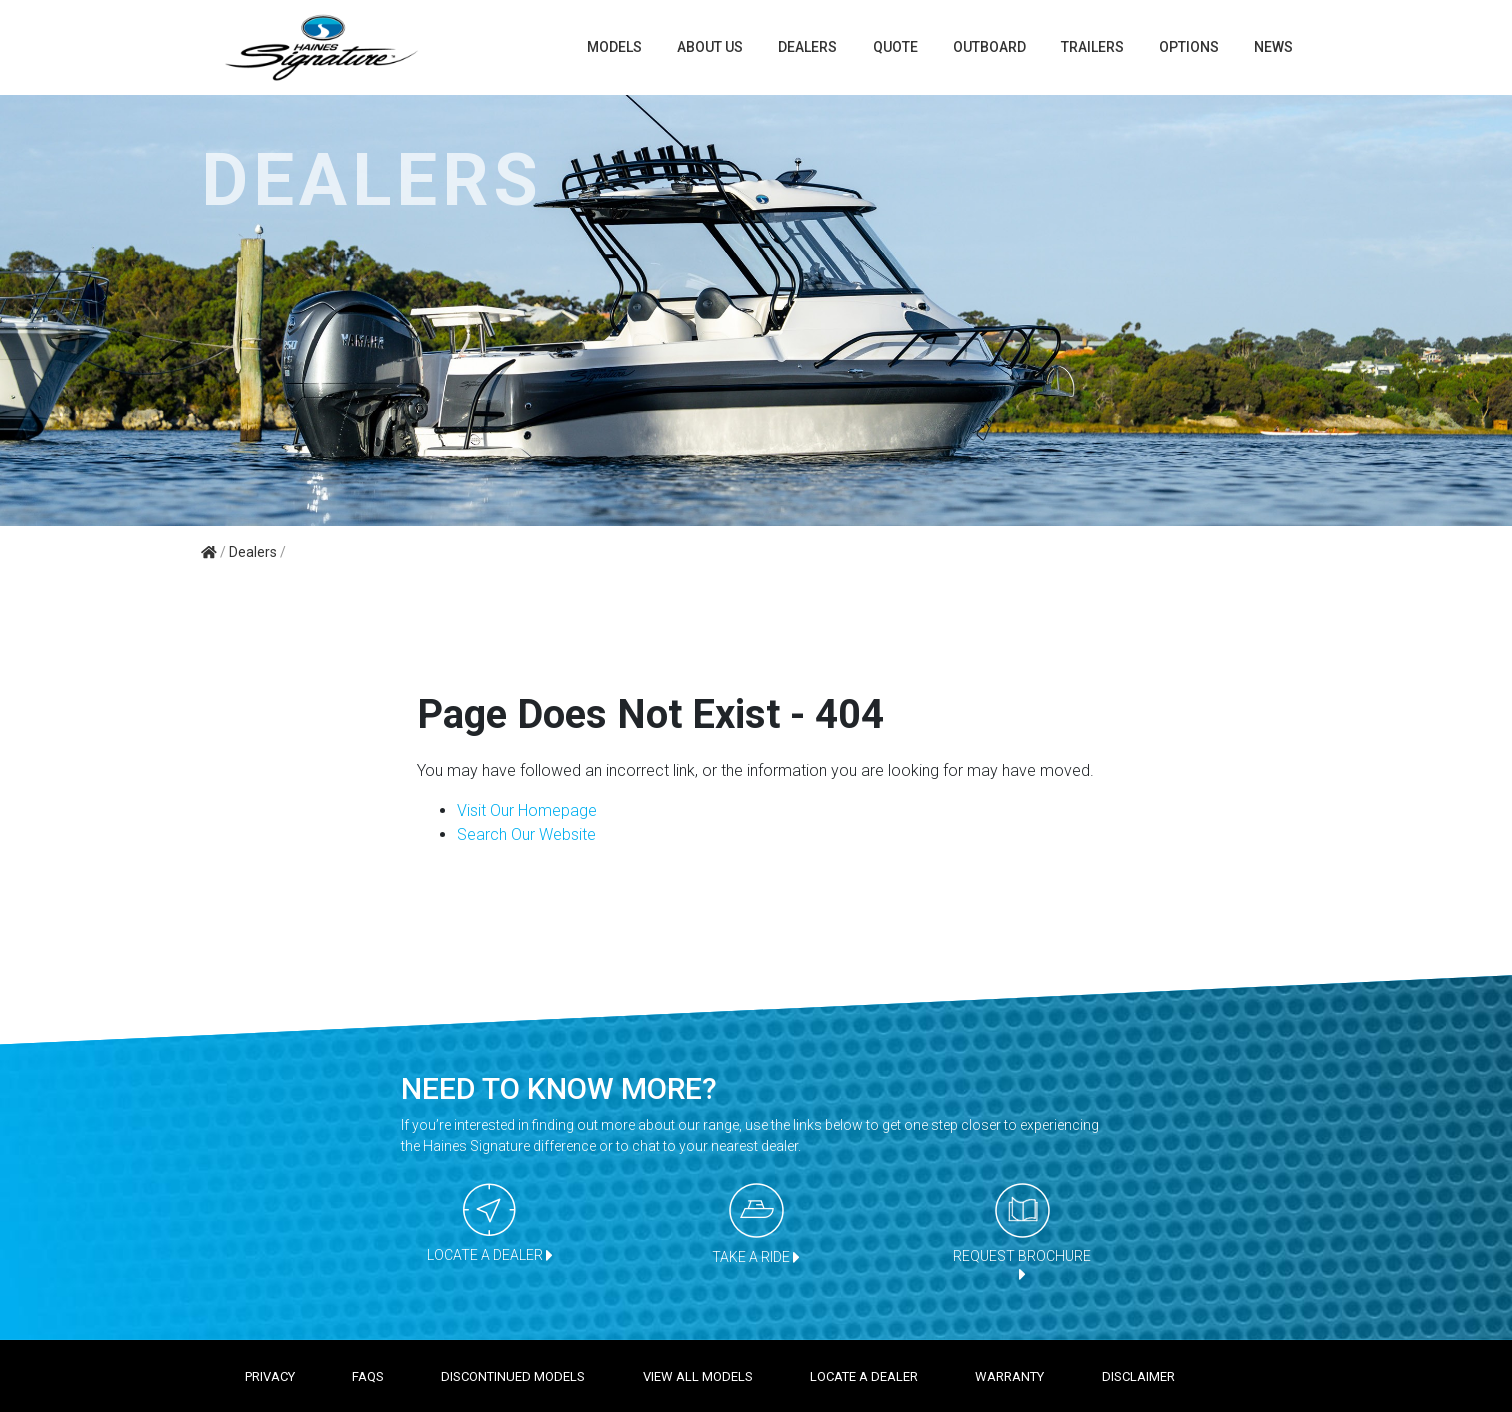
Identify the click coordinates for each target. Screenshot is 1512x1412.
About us (710, 47)
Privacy (270, 1376)
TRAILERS (1092, 47)
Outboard (989, 47)
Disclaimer (1138, 1376)
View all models (698, 1376)
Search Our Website (526, 834)
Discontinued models (513, 1376)
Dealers (807, 47)
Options (1189, 47)
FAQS (368, 1376)
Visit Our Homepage (527, 810)
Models (614, 47)
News (1273, 47)
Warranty (1009, 1376)
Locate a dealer (864, 1376)
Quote (895, 47)
